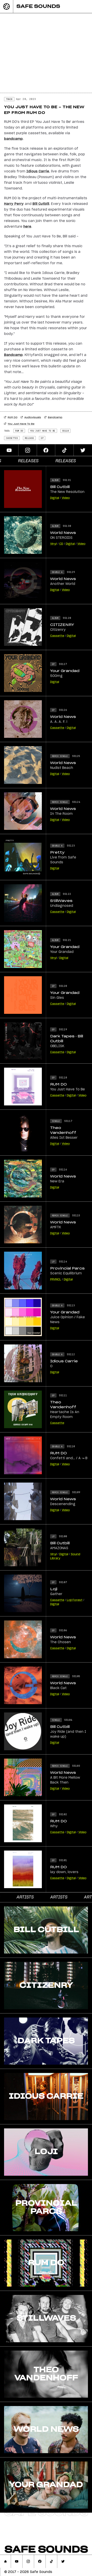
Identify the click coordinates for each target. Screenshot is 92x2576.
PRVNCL (55, 1279)
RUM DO (10, 417)
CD (61, 543)
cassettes (12, 438)
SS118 (65, 431)
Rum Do (19, 431)
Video (66, 498)
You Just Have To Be (19, 424)
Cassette (57, 635)
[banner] (46, 6)
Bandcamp (53, 417)
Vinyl (53, 543)
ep (42, 438)
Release (29, 438)
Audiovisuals (31, 417)
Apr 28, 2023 (26, 99)
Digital (54, 498)
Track (9, 99)
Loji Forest (74, 1600)
